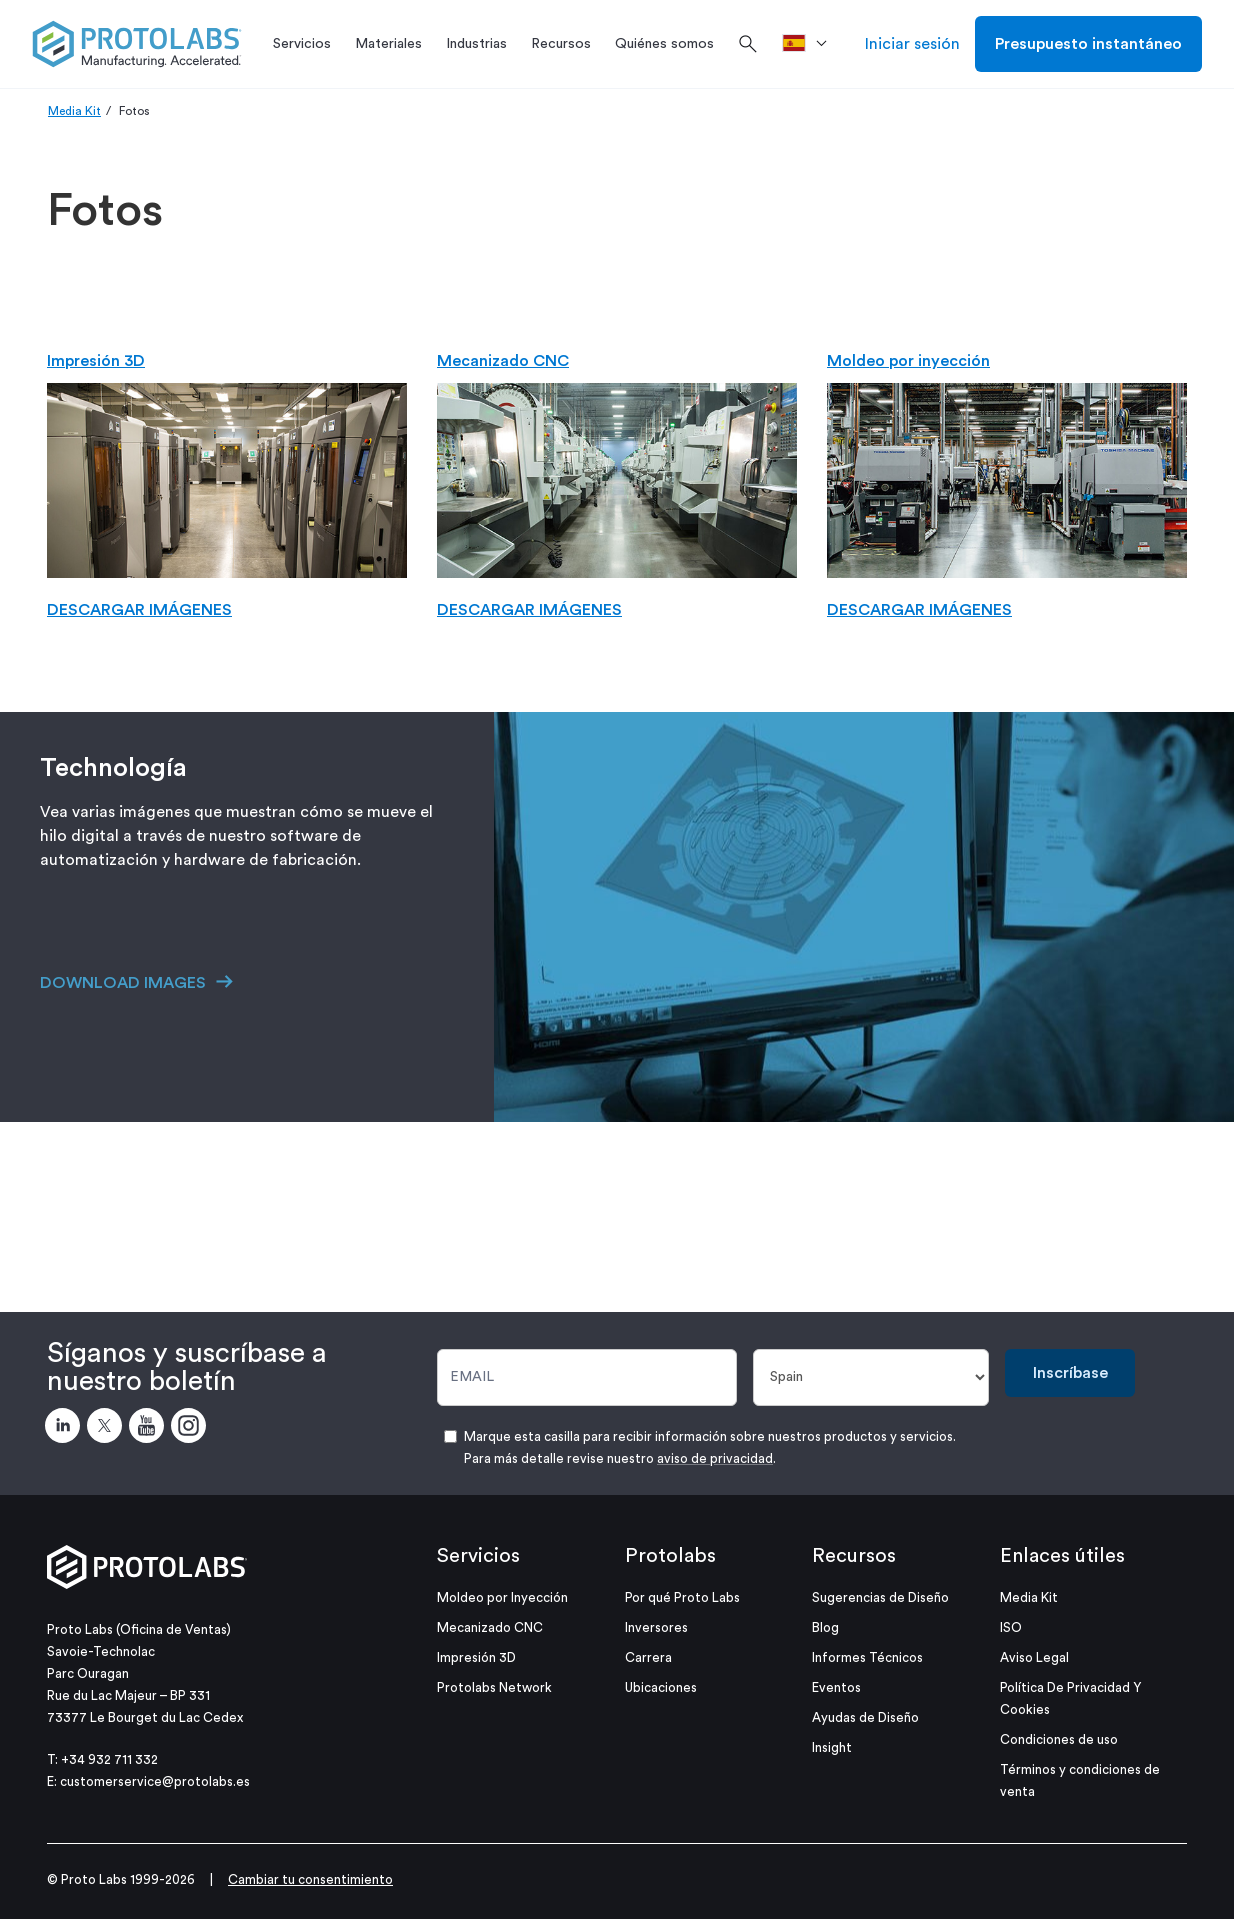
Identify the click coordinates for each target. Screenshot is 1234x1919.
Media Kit (74, 111)
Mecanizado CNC (503, 361)
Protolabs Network (494, 1687)
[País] (871, 1377)
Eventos (836, 1687)
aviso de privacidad (715, 1458)
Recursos (854, 1556)
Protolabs (670, 1556)
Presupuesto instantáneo (1088, 44)
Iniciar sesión (912, 44)
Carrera (648, 1657)
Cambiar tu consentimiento (310, 1879)
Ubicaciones (661, 1687)
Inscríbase (1070, 1373)
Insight (832, 1747)
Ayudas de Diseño (865, 1717)
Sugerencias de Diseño (880, 1597)
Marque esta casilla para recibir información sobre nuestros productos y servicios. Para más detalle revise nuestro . (710, 1447)
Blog (825, 1627)
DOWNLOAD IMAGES (123, 983)
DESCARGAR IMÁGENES (139, 610)
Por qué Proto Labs (682, 1597)
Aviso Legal (1034, 1657)
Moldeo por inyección (908, 361)
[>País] (811, 44)
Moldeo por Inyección (502, 1597)
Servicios (478, 1556)
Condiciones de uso (1059, 1739)
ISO (1011, 1627)
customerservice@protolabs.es (155, 1781)
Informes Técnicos (867, 1657)
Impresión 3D (96, 361)
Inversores (656, 1627)
